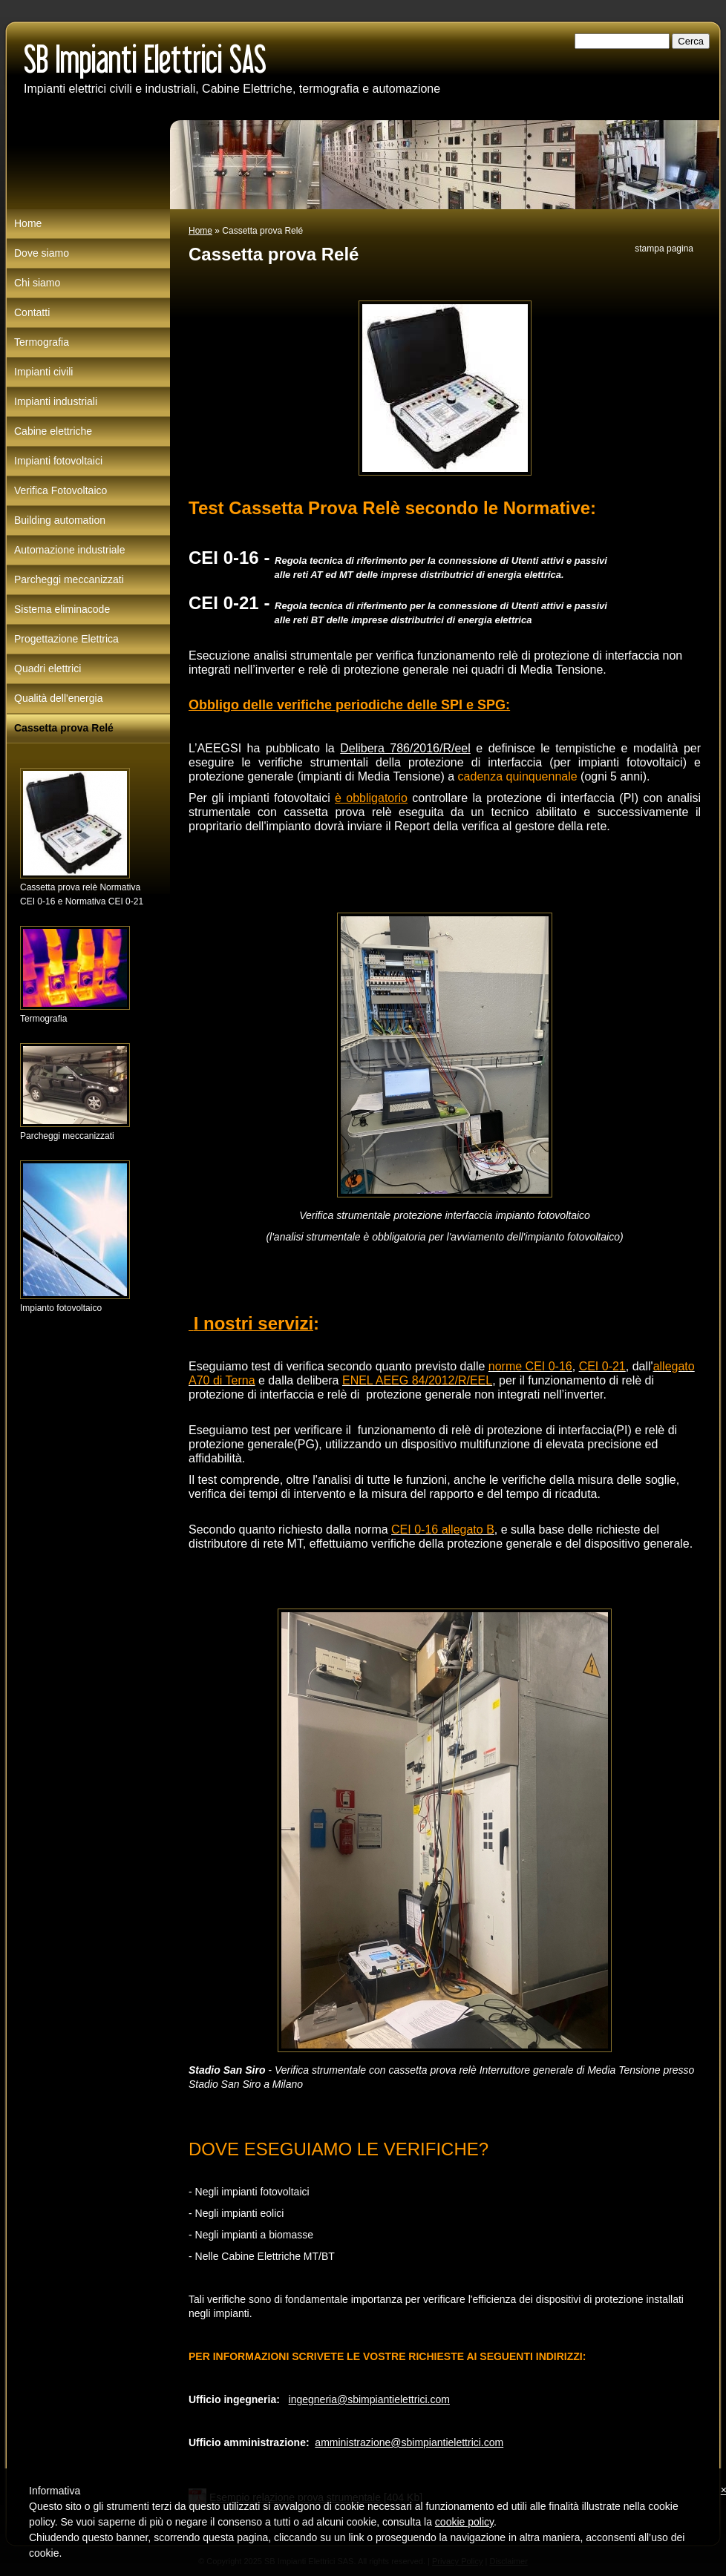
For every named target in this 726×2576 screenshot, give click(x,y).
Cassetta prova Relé (64, 728)
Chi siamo (37, 283)
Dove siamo (41, 253)
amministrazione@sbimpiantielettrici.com (409, 2442)
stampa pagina (664, 248)
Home (200, 231)
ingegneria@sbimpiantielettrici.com (369, 2399)
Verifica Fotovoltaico (60, 490)
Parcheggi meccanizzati (69, 579)
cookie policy (464, 2522)
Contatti (32, 312)
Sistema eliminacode (62, 609)
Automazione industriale (69, 550)
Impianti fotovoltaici (58, 461)
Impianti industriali (55, 401)
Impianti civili (43, 372)
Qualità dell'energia (58, 698)
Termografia (41, 342)
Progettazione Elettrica (66, 639)
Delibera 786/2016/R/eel (405, 748)
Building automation (59, 520)
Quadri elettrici (47, 668)
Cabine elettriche (53, 431)
